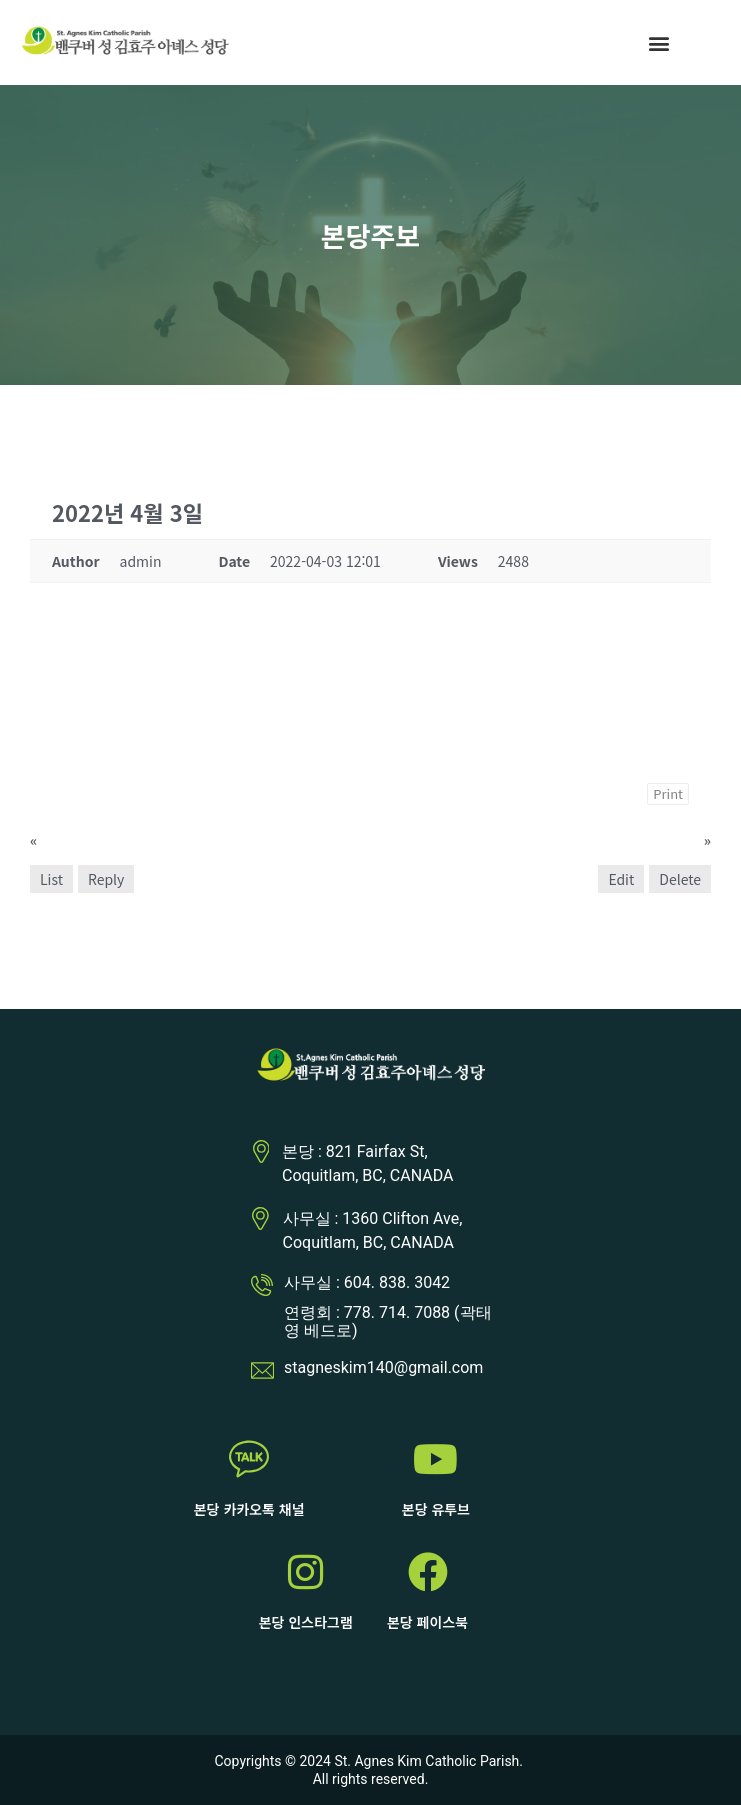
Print (668, 793)
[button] (658, 42)
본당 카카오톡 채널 (249, 1509)
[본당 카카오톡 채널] (249, 1459)
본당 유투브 (436, 1509)
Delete (680, 879)
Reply (106, 879)
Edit (621, 879)
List (51, 879)
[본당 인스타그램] (306, 1572)
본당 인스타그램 (306, 1622)
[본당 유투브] (436, 1459)
